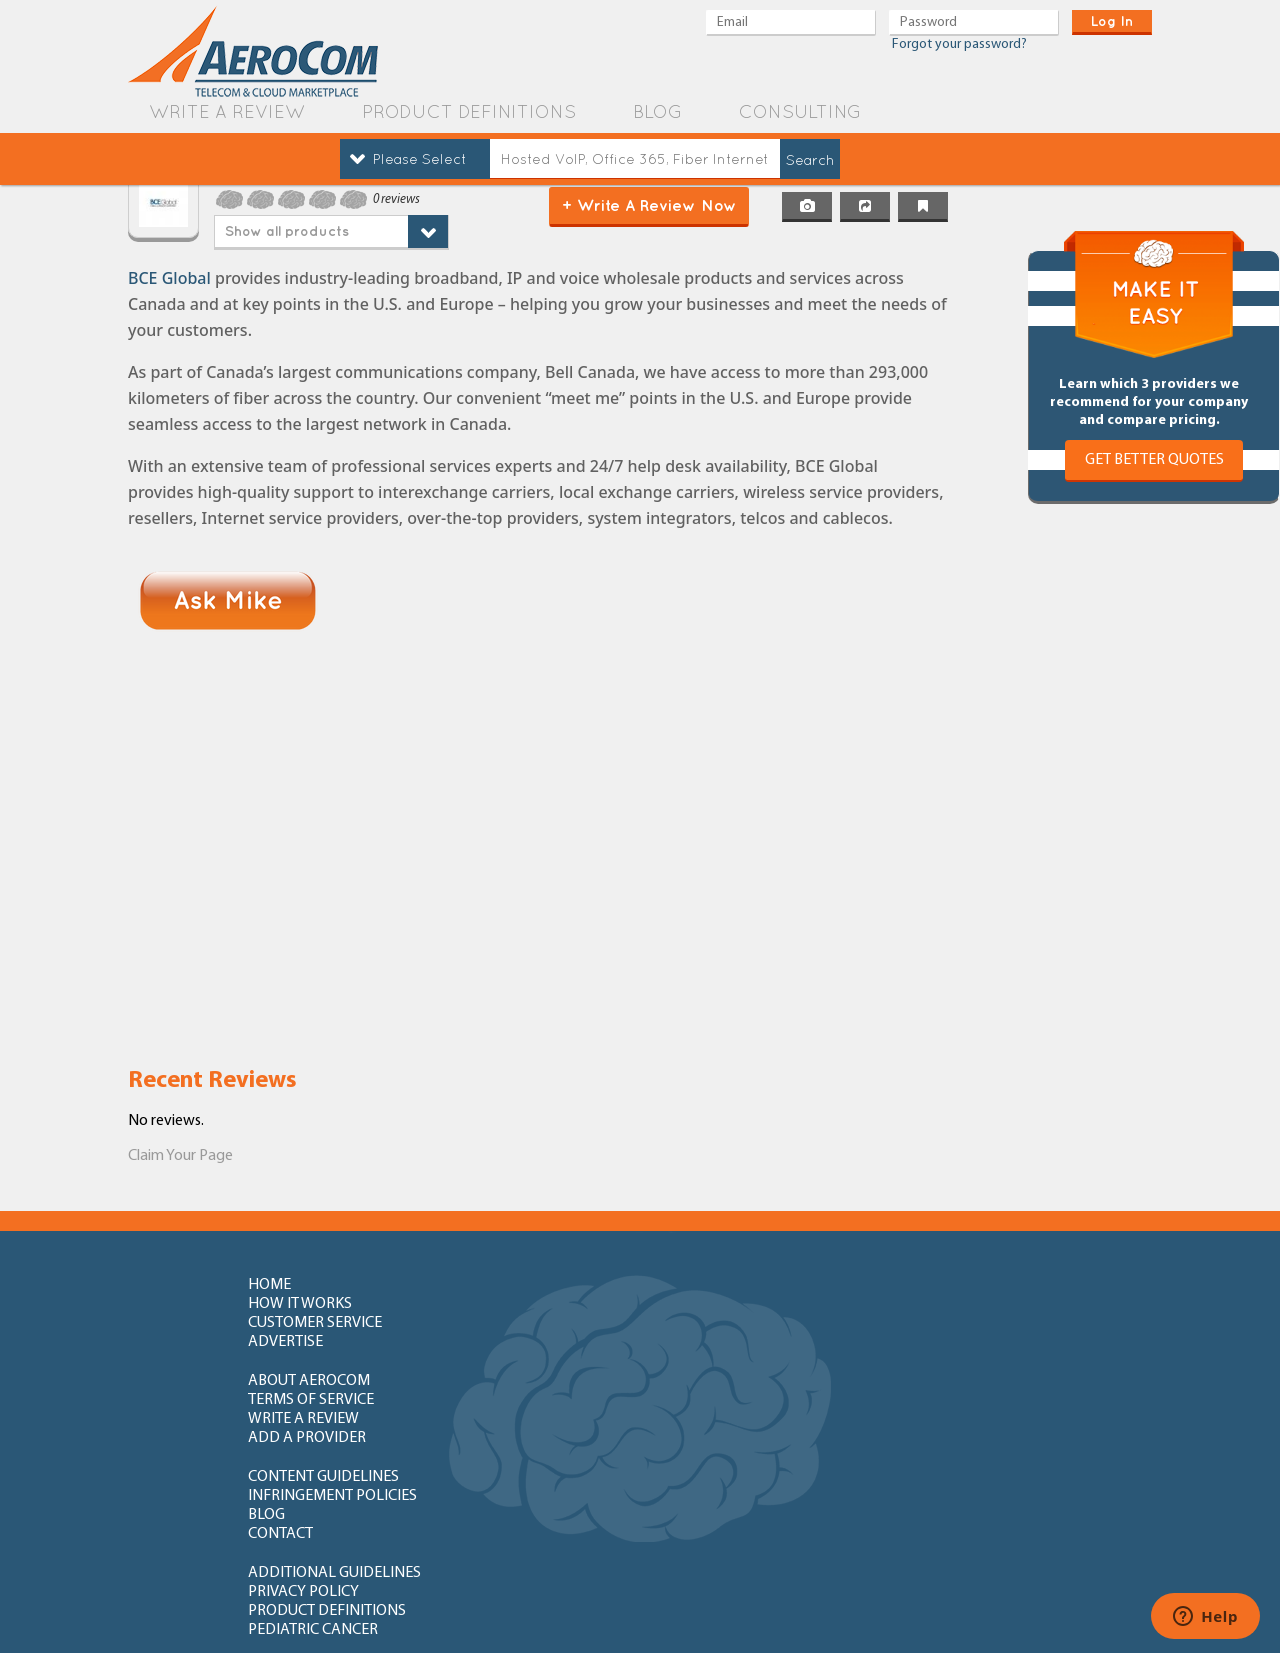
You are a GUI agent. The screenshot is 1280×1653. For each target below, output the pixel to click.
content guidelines (323, 1363)
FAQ (480, 1441)
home (269, 1285)
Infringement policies (550, 1363)
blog (657, 111)
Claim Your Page (180, 1156)
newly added (959, 1511)
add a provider (961, 1324)
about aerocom (309, 1324)
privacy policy (521, 1402)
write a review (227, 111)
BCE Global (169, 278)
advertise (939, 1285)
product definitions (469, 111)
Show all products (287, 231)
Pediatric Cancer (967, 1402)
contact (934, 1363)
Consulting (800, 111)
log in (1112, 21)
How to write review (326, 1441)
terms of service (529, 1324)
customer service (751, 1285)
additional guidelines (334, 1402)
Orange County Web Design (1051, 1610)
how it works (518, 1285)
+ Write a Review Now (649, 205)
